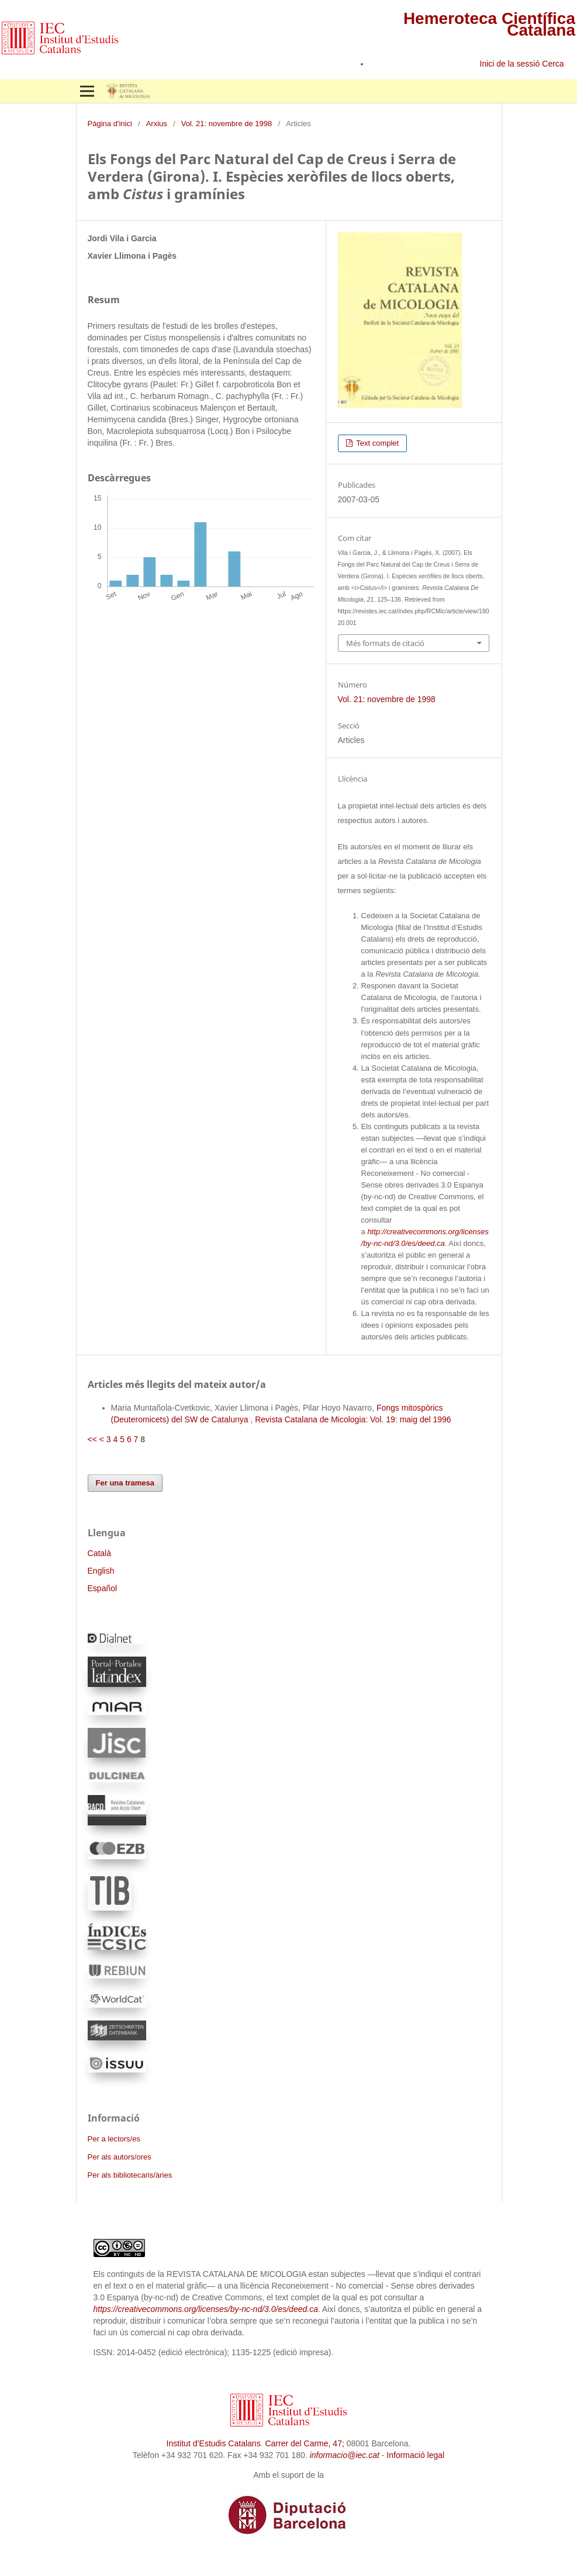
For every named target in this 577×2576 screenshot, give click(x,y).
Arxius (156, 123)
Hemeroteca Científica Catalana (489, 24)
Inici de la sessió (510, 63)
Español (103, 1588)
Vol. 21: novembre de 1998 (226, 123)
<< (92, 1439)
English (101, 1570)
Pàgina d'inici (110, 123)
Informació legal (415, 2455)
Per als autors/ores (119, 2157)
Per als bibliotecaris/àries (130, 2175)
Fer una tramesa (125, 1482)
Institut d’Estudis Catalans (214, 2443)
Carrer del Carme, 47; (304, 2443)
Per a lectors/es (114, 2138)
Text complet (376, 443)
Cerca (554, 63)
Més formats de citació (385, 643)
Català (99, 1553)
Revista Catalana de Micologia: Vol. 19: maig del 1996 (353, 1419)
